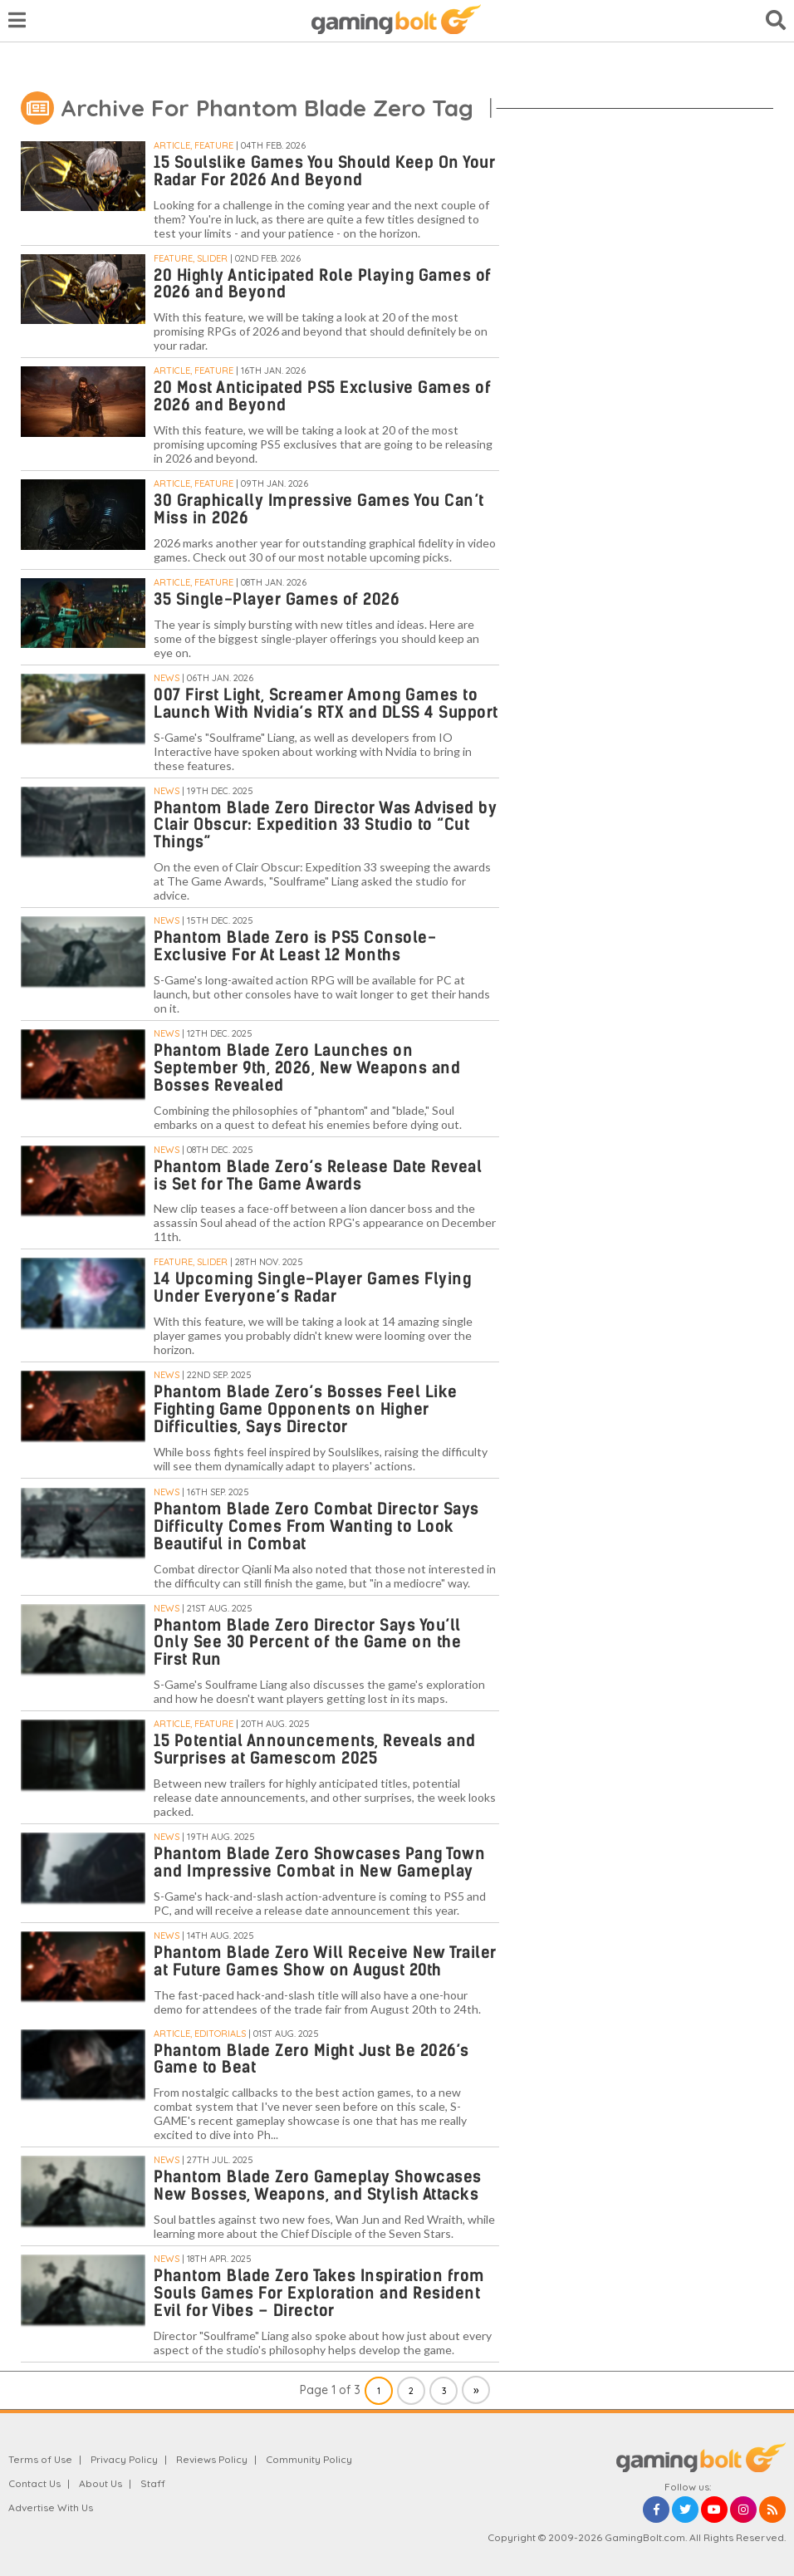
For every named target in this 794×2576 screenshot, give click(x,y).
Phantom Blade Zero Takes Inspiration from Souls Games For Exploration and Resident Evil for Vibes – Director (319, 2293)
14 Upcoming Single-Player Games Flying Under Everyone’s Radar (312, 1287)
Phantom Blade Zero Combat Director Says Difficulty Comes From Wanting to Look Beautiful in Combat (316, 1526)
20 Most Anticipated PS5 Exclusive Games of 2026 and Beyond (322, 396)
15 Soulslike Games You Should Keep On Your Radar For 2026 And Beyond (324, 171)
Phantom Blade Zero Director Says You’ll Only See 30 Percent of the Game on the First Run (307, 1643)
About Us (100, 2483)
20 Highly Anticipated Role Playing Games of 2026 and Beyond (323, 284)
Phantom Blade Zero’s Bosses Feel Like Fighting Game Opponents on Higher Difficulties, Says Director (306, 1409)
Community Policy (309, 2459)
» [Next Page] (476, 2389)
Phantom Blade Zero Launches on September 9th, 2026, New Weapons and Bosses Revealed (307, 1068)
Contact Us (34, 2483)
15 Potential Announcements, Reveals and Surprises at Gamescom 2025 (315, 1749)
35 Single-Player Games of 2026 (276, 599)
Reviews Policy (212, 2459)
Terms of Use (40, 2459)
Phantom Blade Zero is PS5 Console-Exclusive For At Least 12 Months (295, 946)
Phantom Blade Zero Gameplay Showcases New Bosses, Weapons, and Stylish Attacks (318, 2185)
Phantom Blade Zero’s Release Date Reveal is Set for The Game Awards (318, 1175)
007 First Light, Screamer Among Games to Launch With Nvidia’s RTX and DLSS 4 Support (326, 703)
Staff (152, 2483)
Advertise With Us (50, 2507)
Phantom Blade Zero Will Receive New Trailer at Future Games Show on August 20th (325, 1961)
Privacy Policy (124, 2459)
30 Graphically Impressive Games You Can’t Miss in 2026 (319, 509)
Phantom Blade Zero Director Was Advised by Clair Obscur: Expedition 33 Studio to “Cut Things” (325, 825)
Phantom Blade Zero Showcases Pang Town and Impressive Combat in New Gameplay (319, 1862)
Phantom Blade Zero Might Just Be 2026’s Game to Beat (311, 2059)
